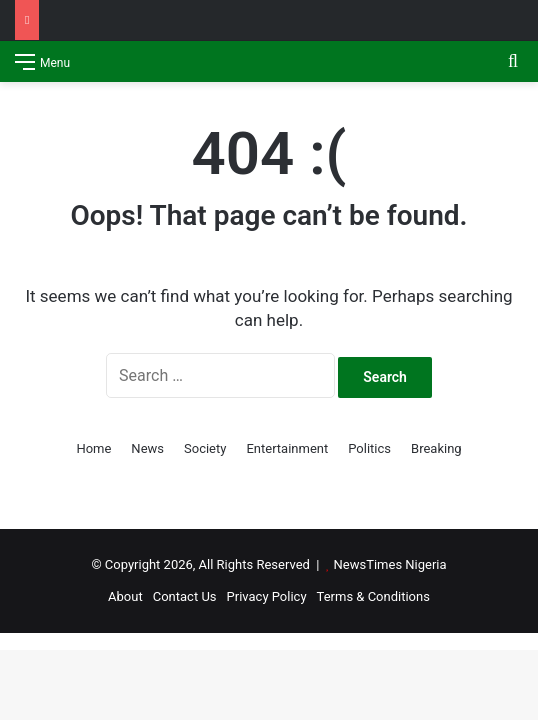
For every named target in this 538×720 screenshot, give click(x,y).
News (147, 448)
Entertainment (287, 448)
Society (205, 448)
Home (93, 448)
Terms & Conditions (373, 596)
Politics (369, 448)
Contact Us (185, 596)
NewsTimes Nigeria (390, 564)
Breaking (436, 448)
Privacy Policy (267, 596)
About (125, 596)
